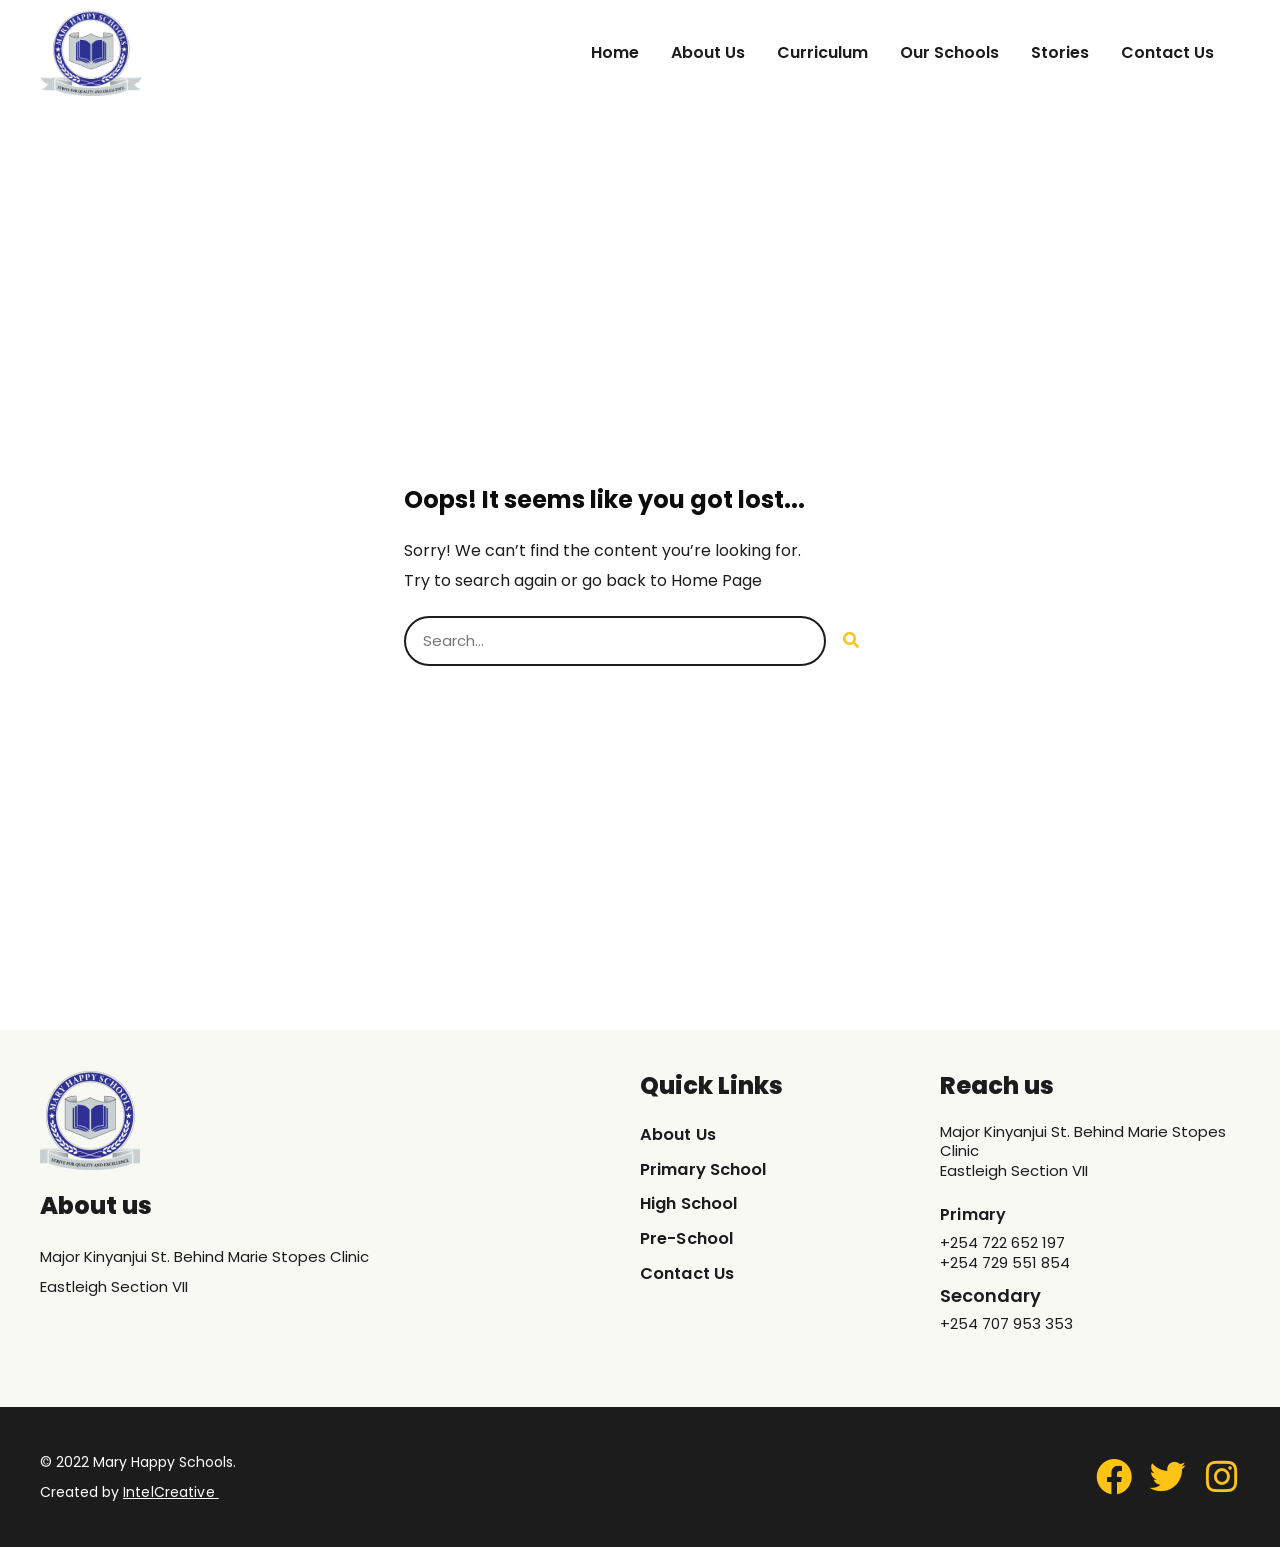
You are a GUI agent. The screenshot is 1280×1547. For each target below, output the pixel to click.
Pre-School (691, 1239)
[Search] (851, 641)
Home (615, 52)
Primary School (710, 1169)
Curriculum (822, 52)
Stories (1060, 52)
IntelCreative (168, 1492)
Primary (976, 1213)
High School (695, 1204)
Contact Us (1167, 52)
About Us (708, 52)
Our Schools (949, 52)
